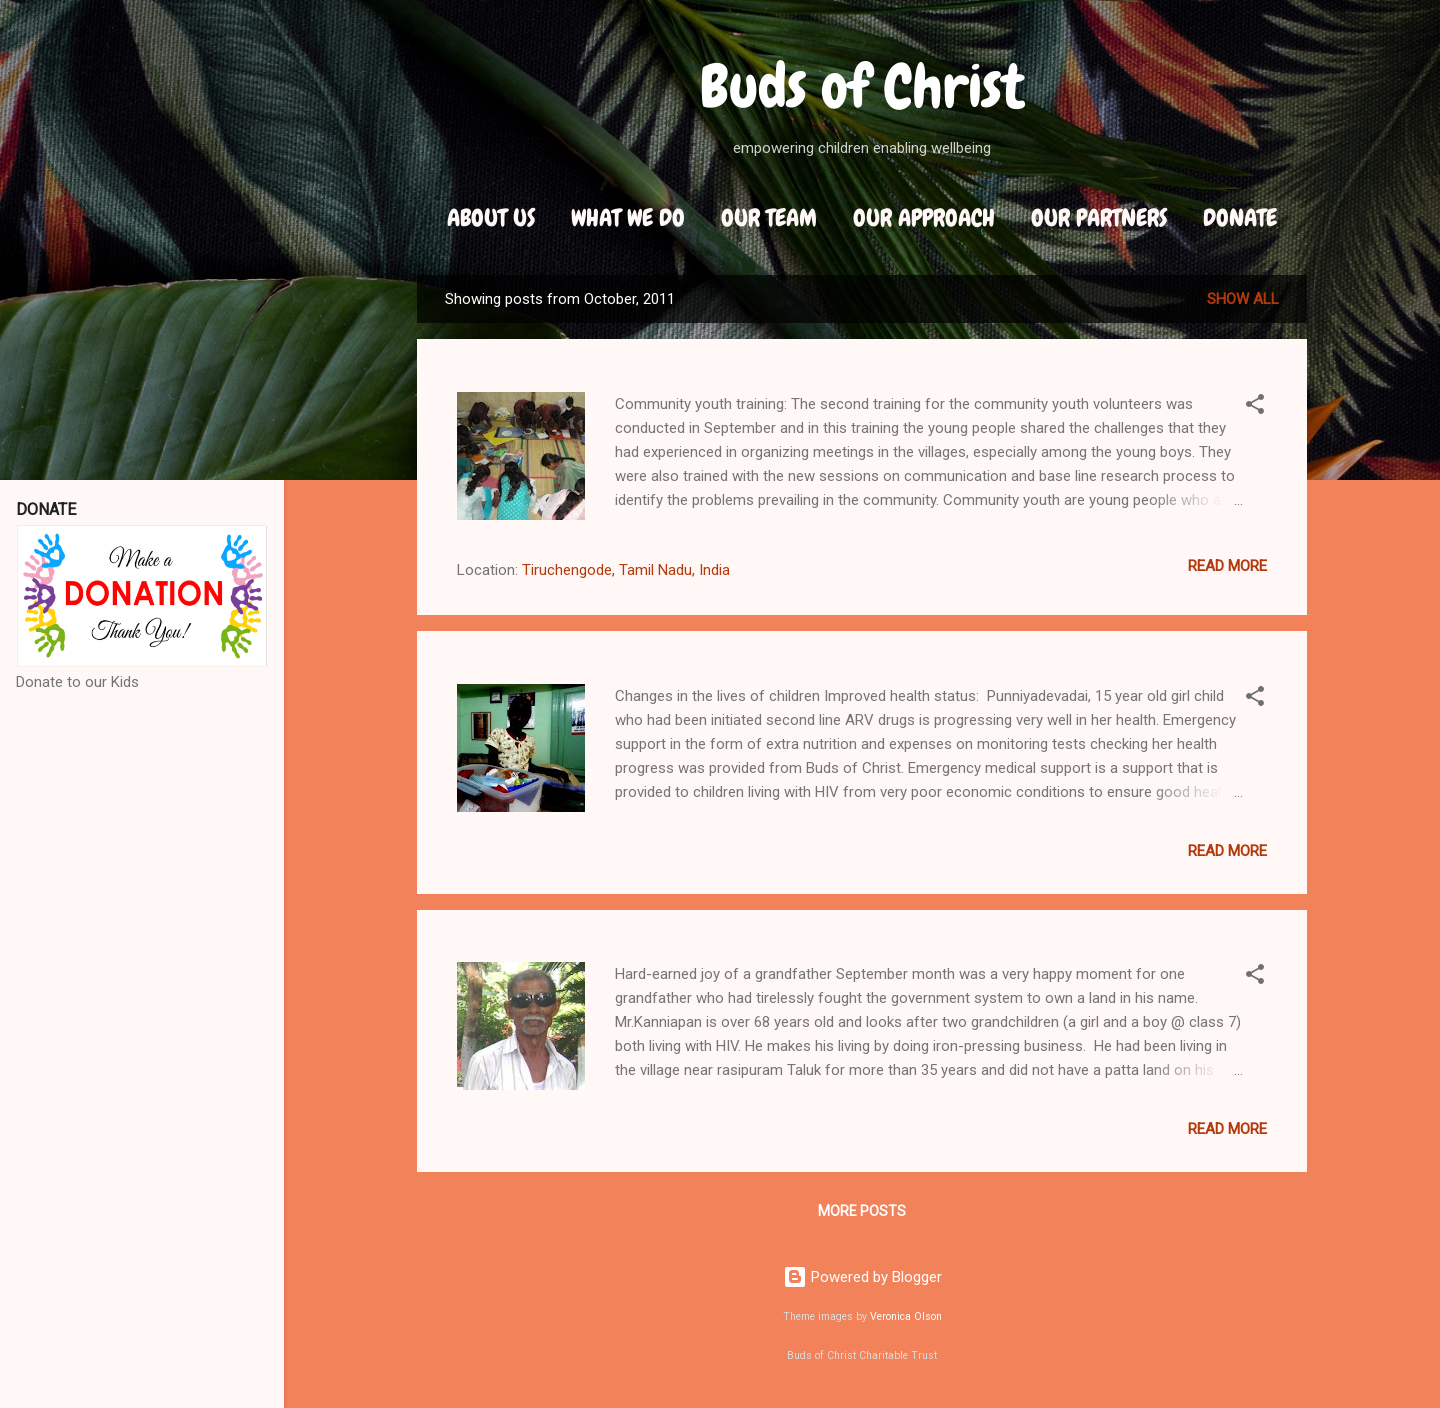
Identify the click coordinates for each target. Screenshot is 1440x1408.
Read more (1227, 566)
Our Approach (924, 217)
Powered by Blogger (862, 1277)
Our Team (769, 217)
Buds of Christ (862, 86)
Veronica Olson (906, 1316)
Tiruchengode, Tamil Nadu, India (626, 570)
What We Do (628, 217)
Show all (1243, 299)
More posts (862, 1211)
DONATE (1240, 217)
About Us (491, 217)
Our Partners (1099, 217)
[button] (1255, 407)
